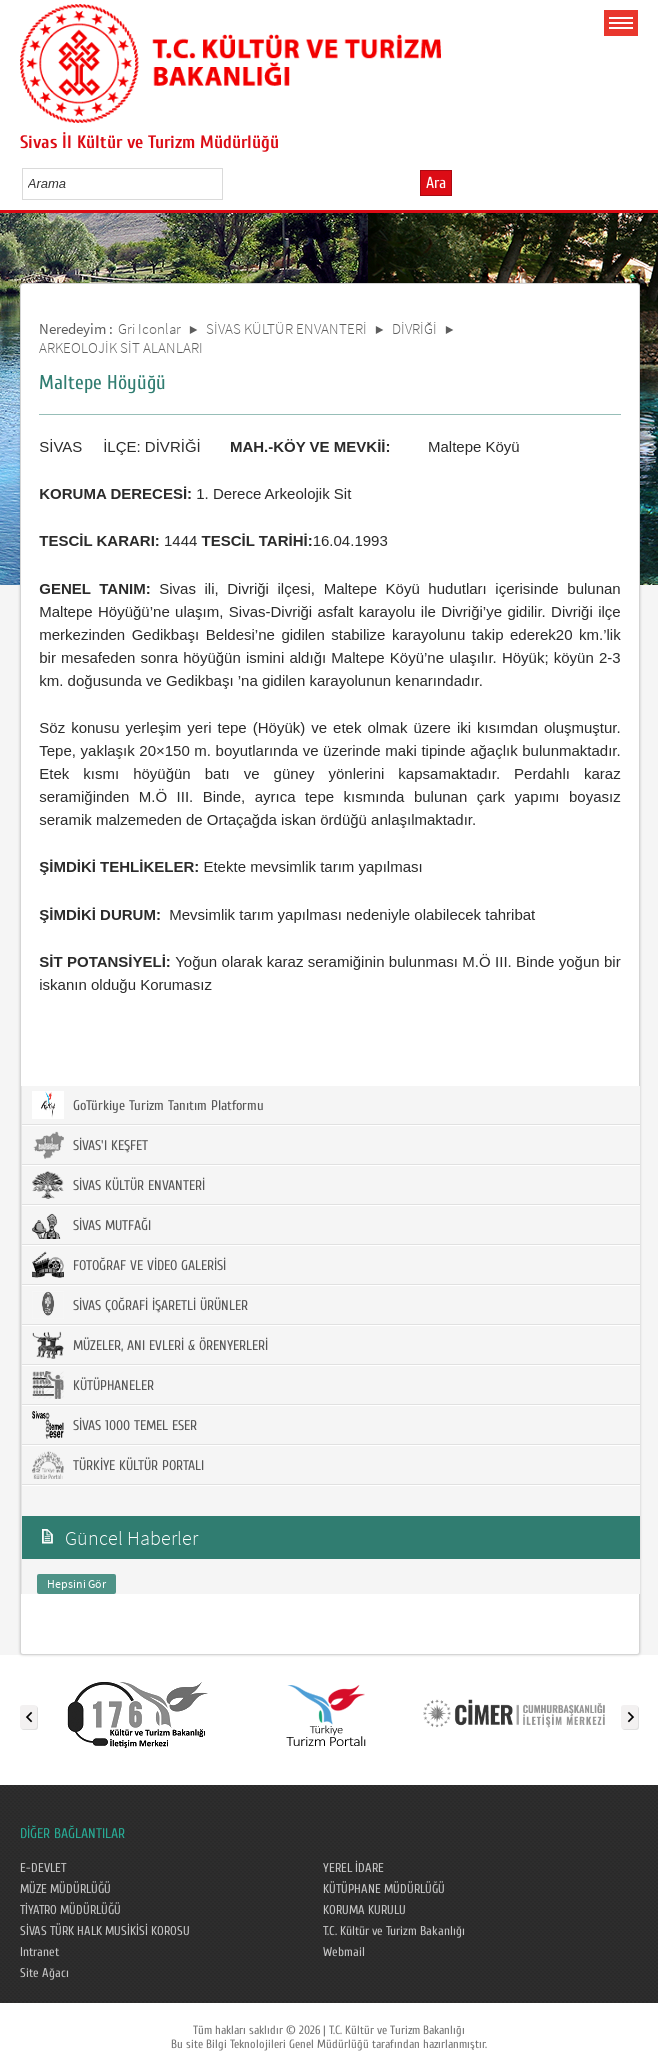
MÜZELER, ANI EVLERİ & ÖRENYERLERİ (150, 1345)
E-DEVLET (43, 1868)
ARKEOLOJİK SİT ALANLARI (121, 347)
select (228, 183)
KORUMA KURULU (364, 1910)
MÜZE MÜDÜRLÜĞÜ (65, 1889)
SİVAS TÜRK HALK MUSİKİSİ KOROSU (105, 1931)
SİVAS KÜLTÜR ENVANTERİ (286, 328)
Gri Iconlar (149, 328)
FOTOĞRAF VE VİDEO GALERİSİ (129, 1265)
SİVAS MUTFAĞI (91, 1225)
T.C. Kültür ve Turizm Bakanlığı (394, 1931)
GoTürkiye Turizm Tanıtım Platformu (148, 1105)
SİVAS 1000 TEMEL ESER (114, 1425)
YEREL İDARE (353, 1868)
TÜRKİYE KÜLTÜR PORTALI (118, 1465)
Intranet (39, 1952)
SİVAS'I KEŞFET (90, 1145)
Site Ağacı (44, 1973)
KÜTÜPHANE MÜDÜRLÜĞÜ (384, 1889)
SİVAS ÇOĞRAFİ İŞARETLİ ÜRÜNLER (140, 1305)
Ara (436, 183)
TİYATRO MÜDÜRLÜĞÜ (70, 1910)
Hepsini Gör (76, 1583)
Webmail (344, 1952)
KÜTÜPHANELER (93, 1385)
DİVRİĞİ (414, 328)
